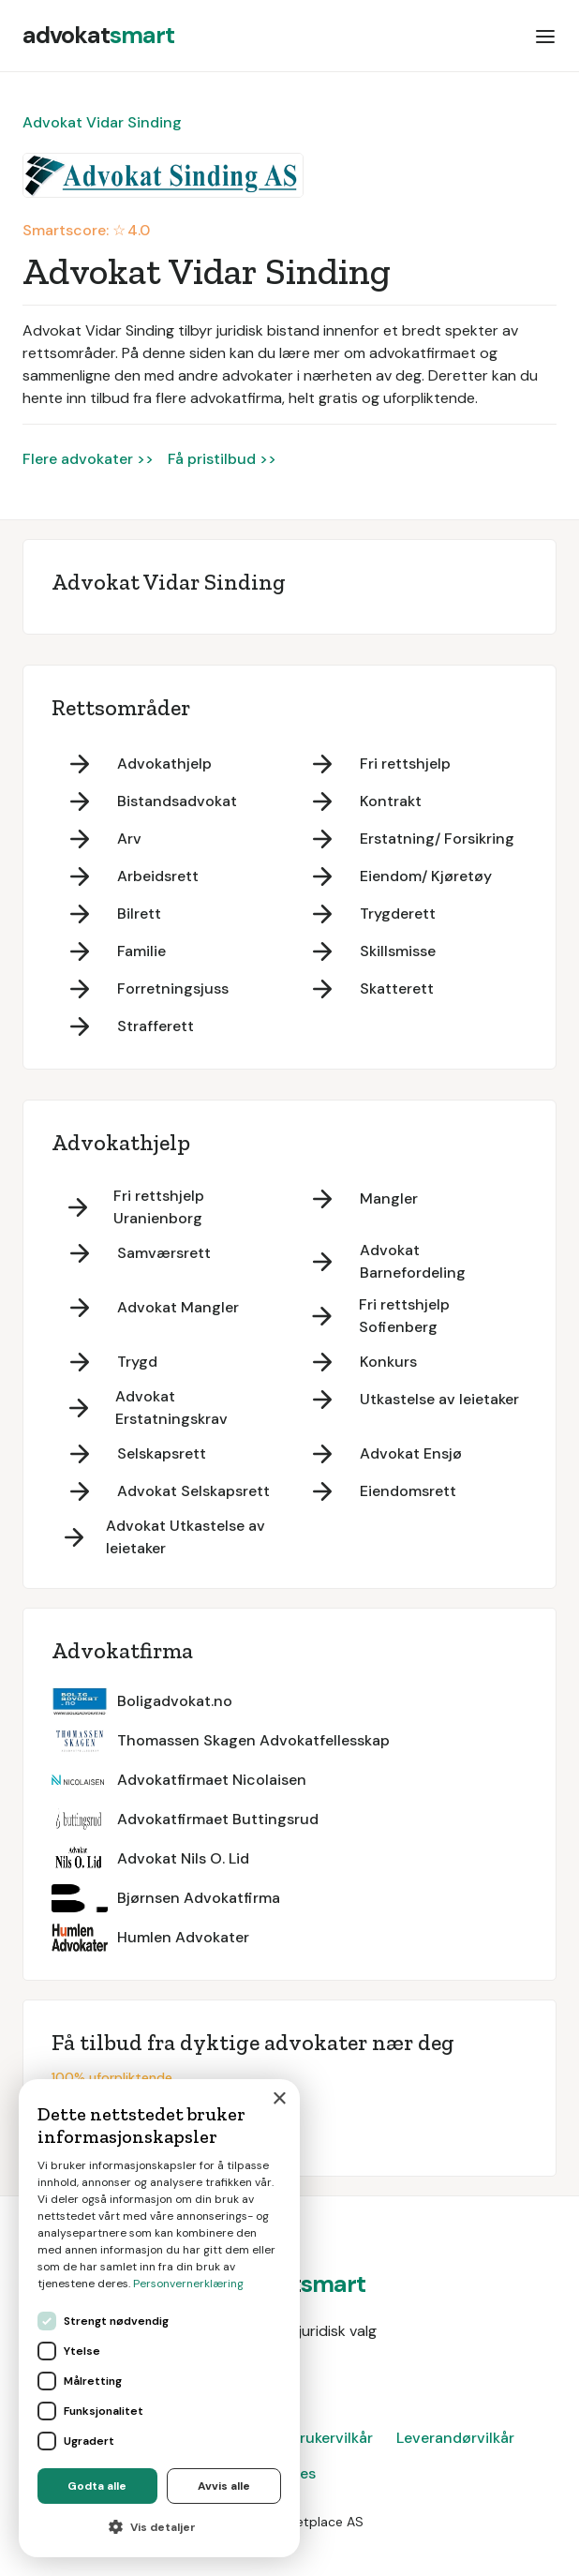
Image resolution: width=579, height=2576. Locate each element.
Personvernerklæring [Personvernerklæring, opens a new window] (188, 2283)
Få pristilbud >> (222, 459)
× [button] (279, 2099)
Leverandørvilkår (455, 2438)
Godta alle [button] (96, 2486)
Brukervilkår (331, 2438)
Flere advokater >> (88, 459)
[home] (98, 35)
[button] (545, 35)
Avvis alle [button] (224, 2486)
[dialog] (159, 2318)
